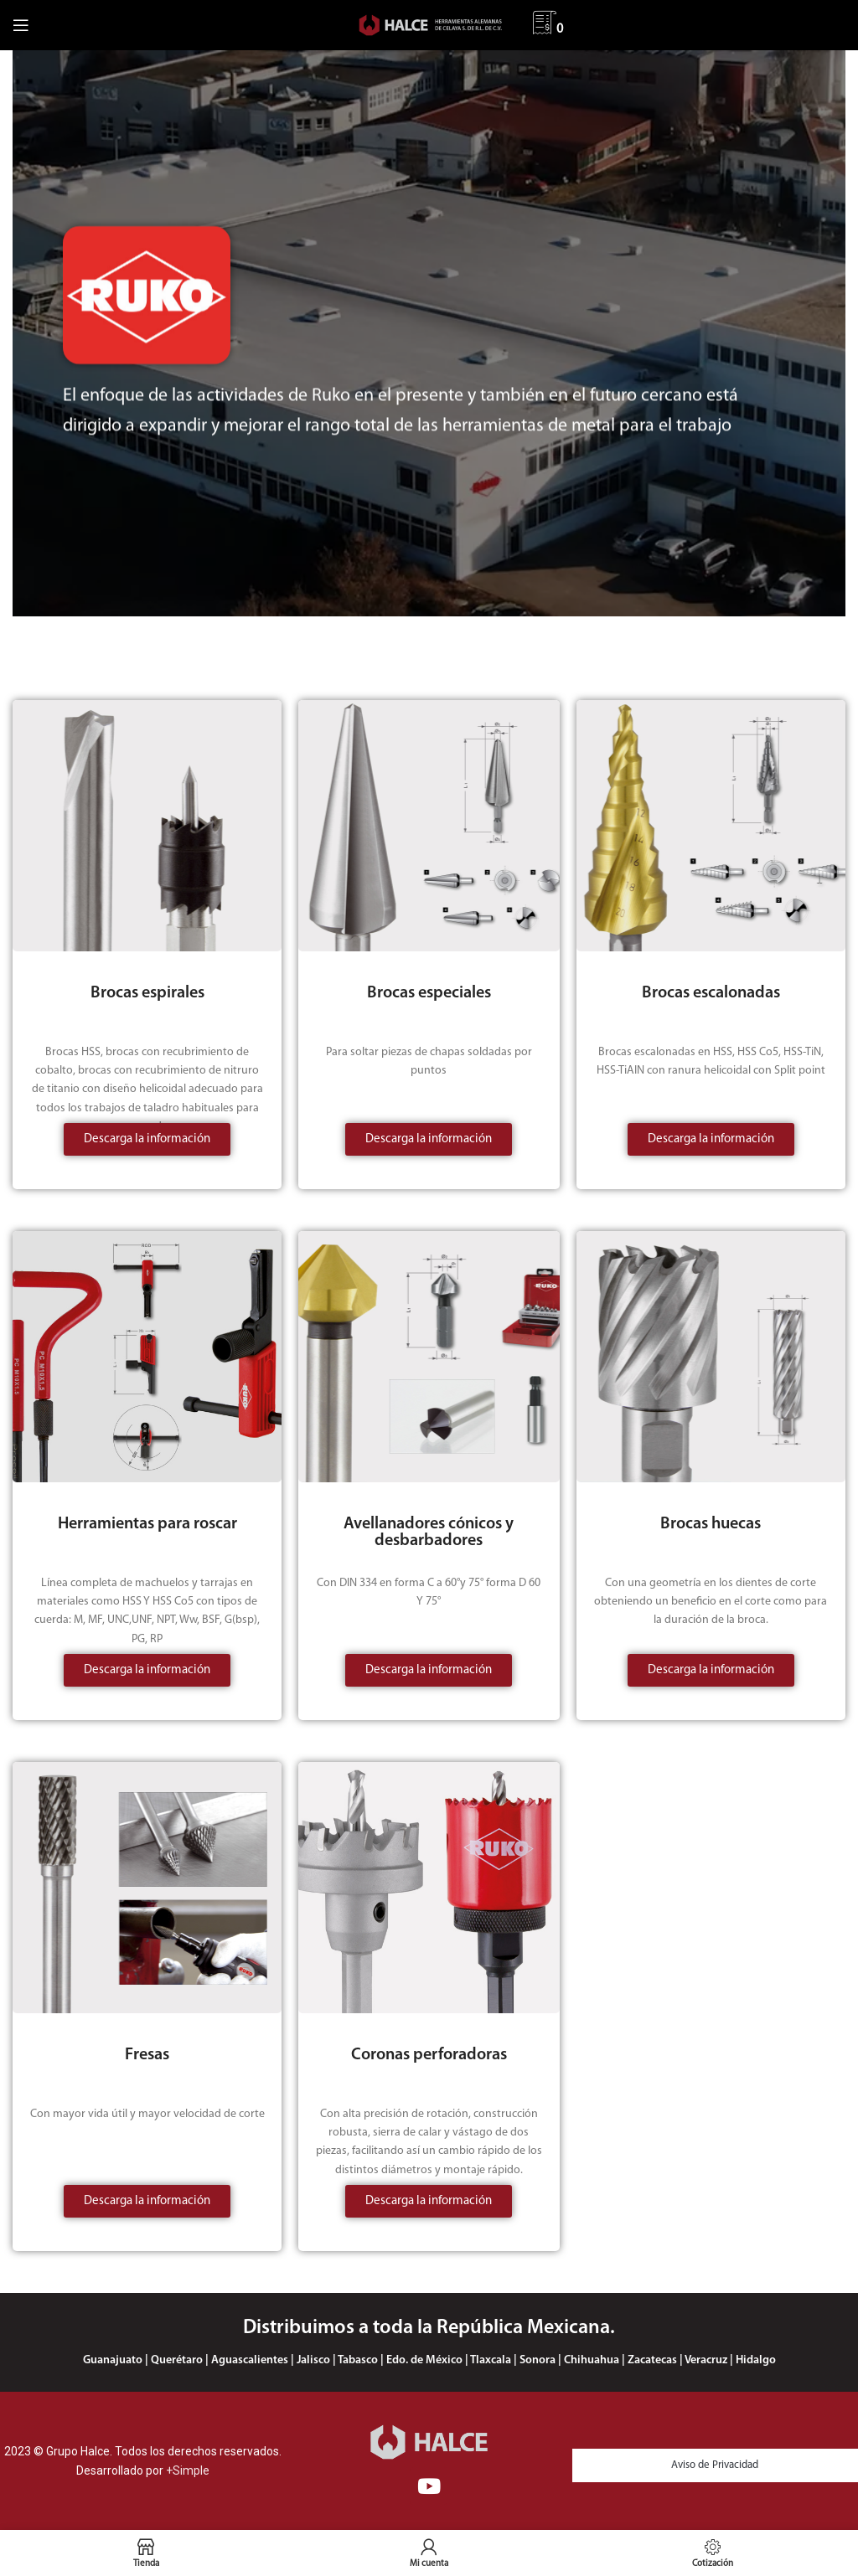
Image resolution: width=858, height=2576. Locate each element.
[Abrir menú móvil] (21, 25)
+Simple (187, 2470)
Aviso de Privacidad (714, 2465)
